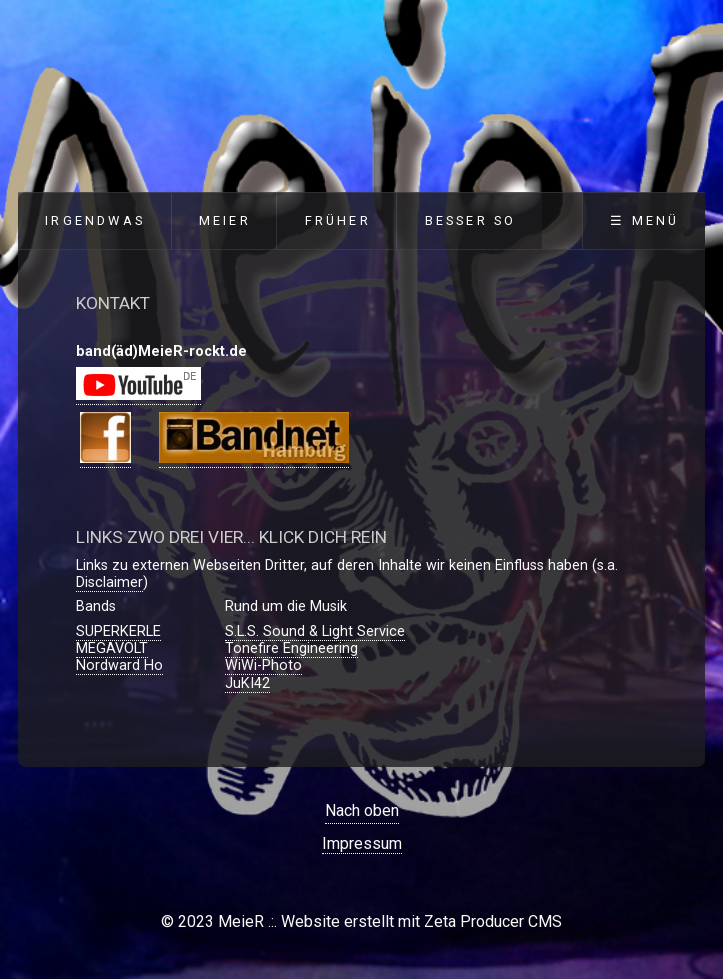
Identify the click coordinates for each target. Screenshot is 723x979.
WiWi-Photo (263, 665)
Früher (338, 220)
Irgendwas (95, 220)
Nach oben (362, 810)
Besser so (471, 220)
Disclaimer (109, 582)
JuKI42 (247, 683)
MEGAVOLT (112, 648)
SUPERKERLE (118, 631)
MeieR (225, 220)
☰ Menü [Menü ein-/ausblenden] (644, 220)
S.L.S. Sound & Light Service (315, 631)
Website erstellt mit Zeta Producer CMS (421, 921)
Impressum (362, 843)
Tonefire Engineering (291, 648)
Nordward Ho (119, 665)
